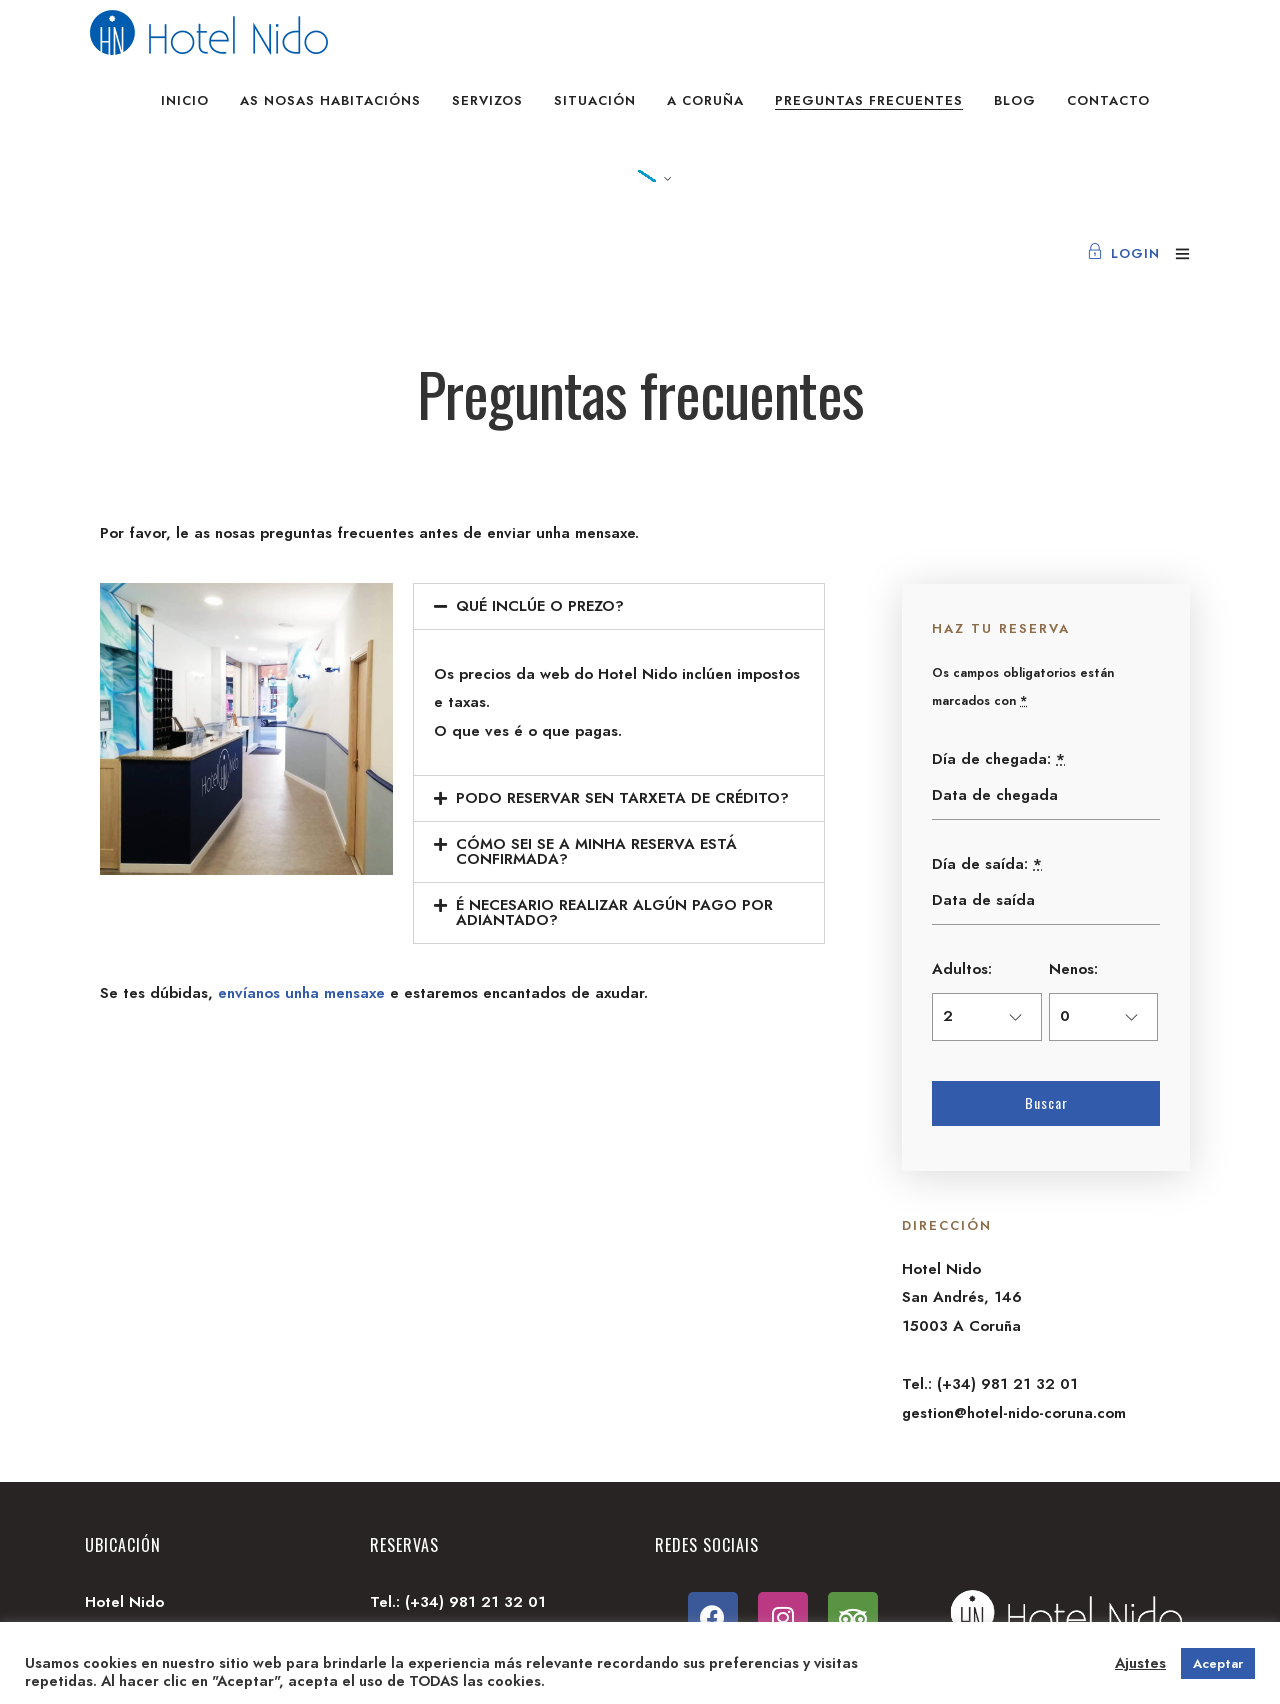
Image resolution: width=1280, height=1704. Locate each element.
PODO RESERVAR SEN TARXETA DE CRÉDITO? (622, 798)
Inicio (185, 100)
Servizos (487, 100)
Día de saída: (987, 864)
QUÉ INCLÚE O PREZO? (540, 606)
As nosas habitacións (330, 100)
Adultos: (962, 969)
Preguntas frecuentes (869, 100)
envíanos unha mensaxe (301, 993)
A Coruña (705, 100)
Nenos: (1073, 969)
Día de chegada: (998, 759)
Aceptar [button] (1218, 1663)
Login (1123, 253)
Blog (1015, 100)
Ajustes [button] (1140, 1663)
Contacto (1108, 100)
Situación (595, 100)
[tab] (619, 606)
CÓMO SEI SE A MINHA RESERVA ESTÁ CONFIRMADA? (596, 851)
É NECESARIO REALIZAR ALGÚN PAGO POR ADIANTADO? (614, 912)
